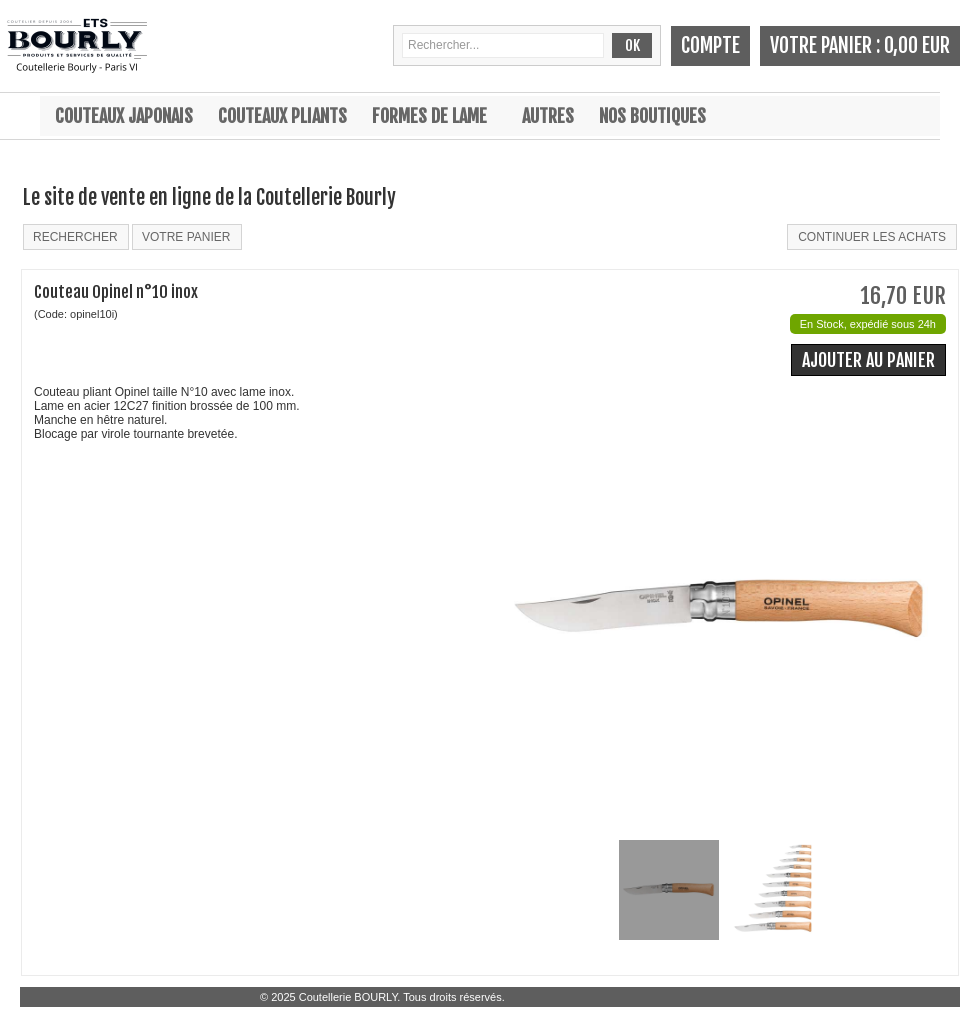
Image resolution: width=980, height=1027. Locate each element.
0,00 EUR (917, 45)
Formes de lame (429, 116)
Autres (548, 116)
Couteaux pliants (282, 116)
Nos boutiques (652, 116)
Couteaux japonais (124, 116)
